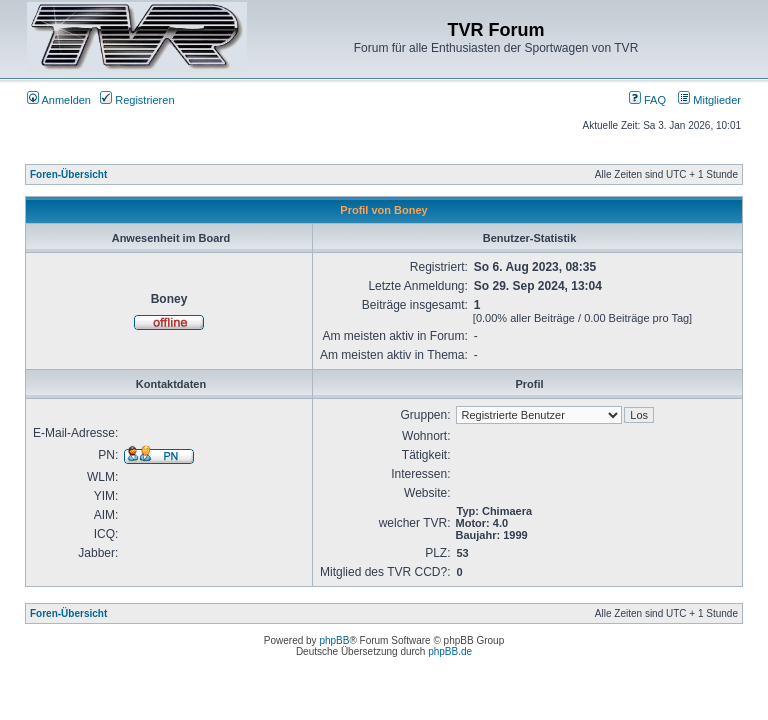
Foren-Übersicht (68, 174)
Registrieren (137, 100)
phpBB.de (450, 651)
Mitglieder (709, 100)
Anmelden (59, 100)
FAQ (647, 100)
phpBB (334, 640)
